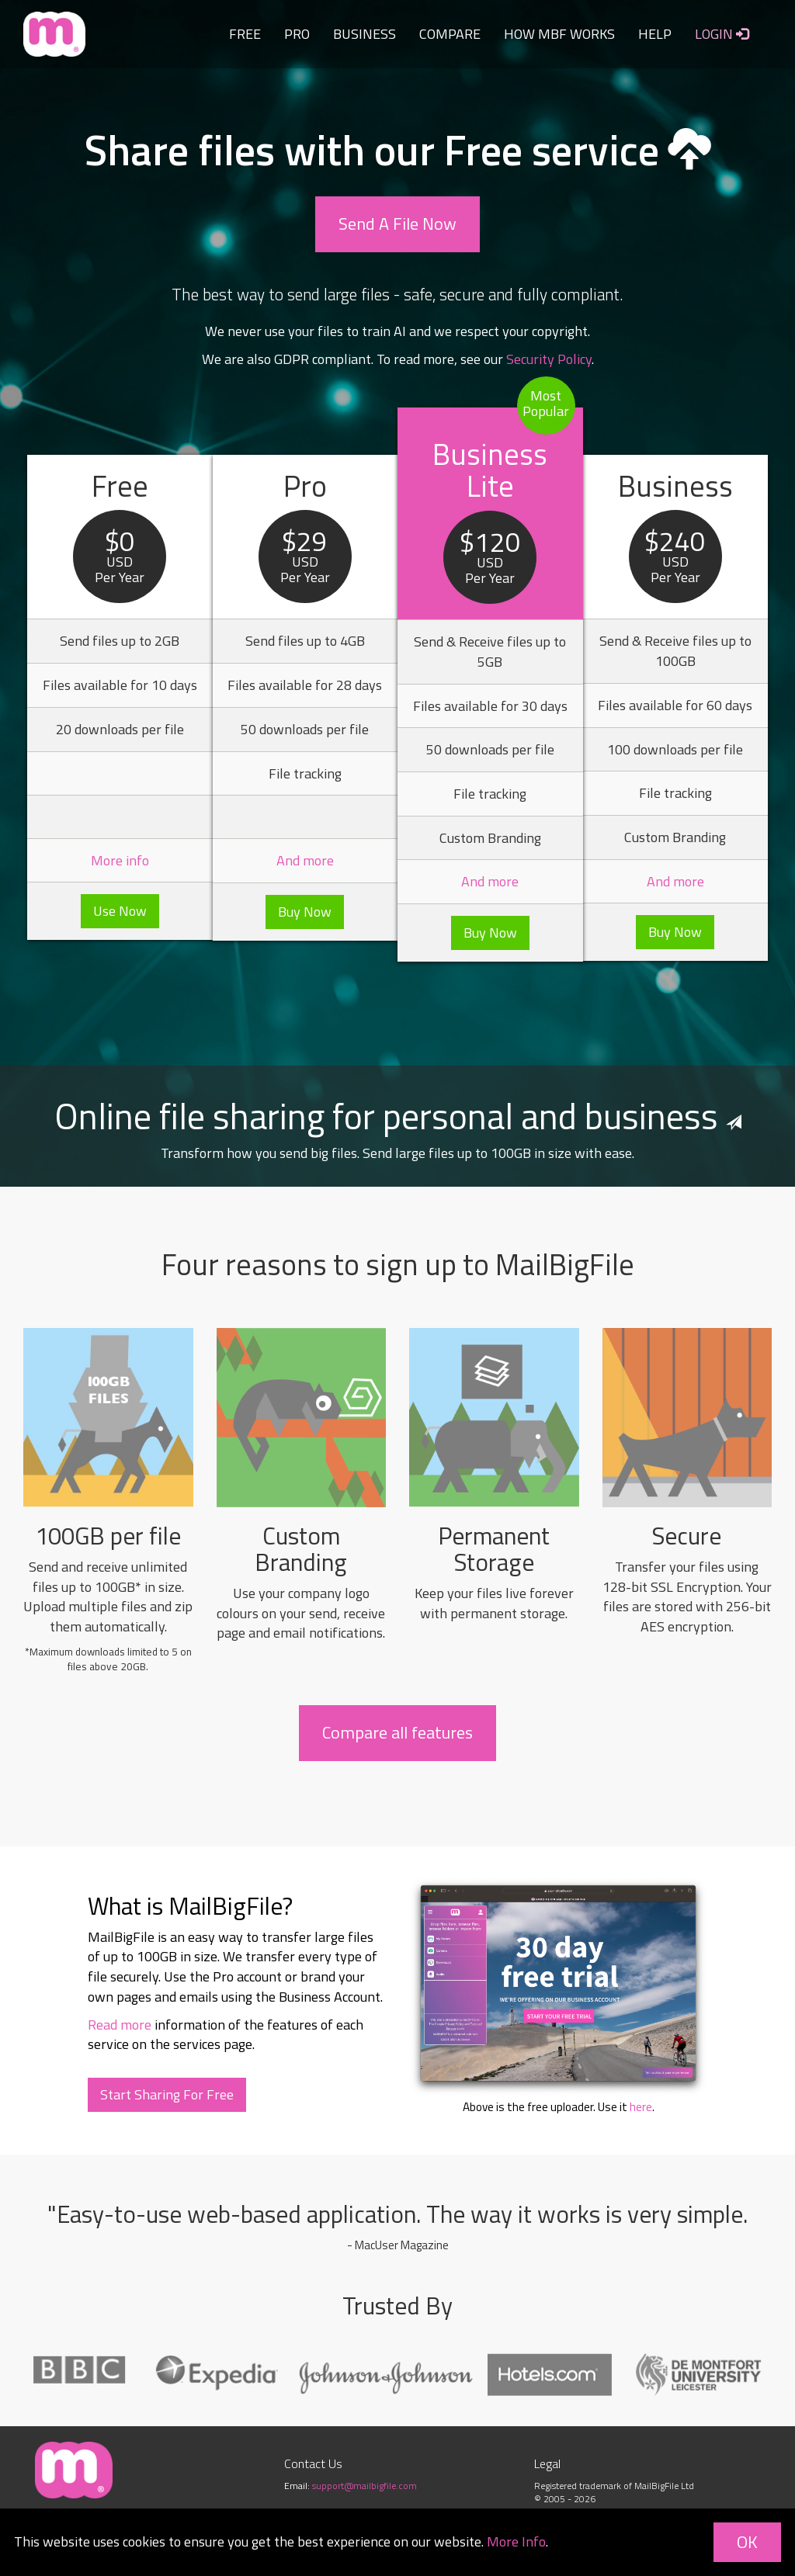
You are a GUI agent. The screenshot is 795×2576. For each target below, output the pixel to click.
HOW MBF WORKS (559, 33)
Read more (119, 2024)
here (641, 2107)
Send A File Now (397, 223)
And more (305, 860)
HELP (655, 33)
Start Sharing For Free (167, 2094)
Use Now (120, 910)
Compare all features (397, 1732)
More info (120, 860)
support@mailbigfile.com (364, 2485)
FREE (245, 33)
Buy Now (305, 911)
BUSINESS (364, 33)
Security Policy (549, 358)
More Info (516, 2541)
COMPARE (450, 33)
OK (747, 2542)
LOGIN (721, 33)
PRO (297, 33)
